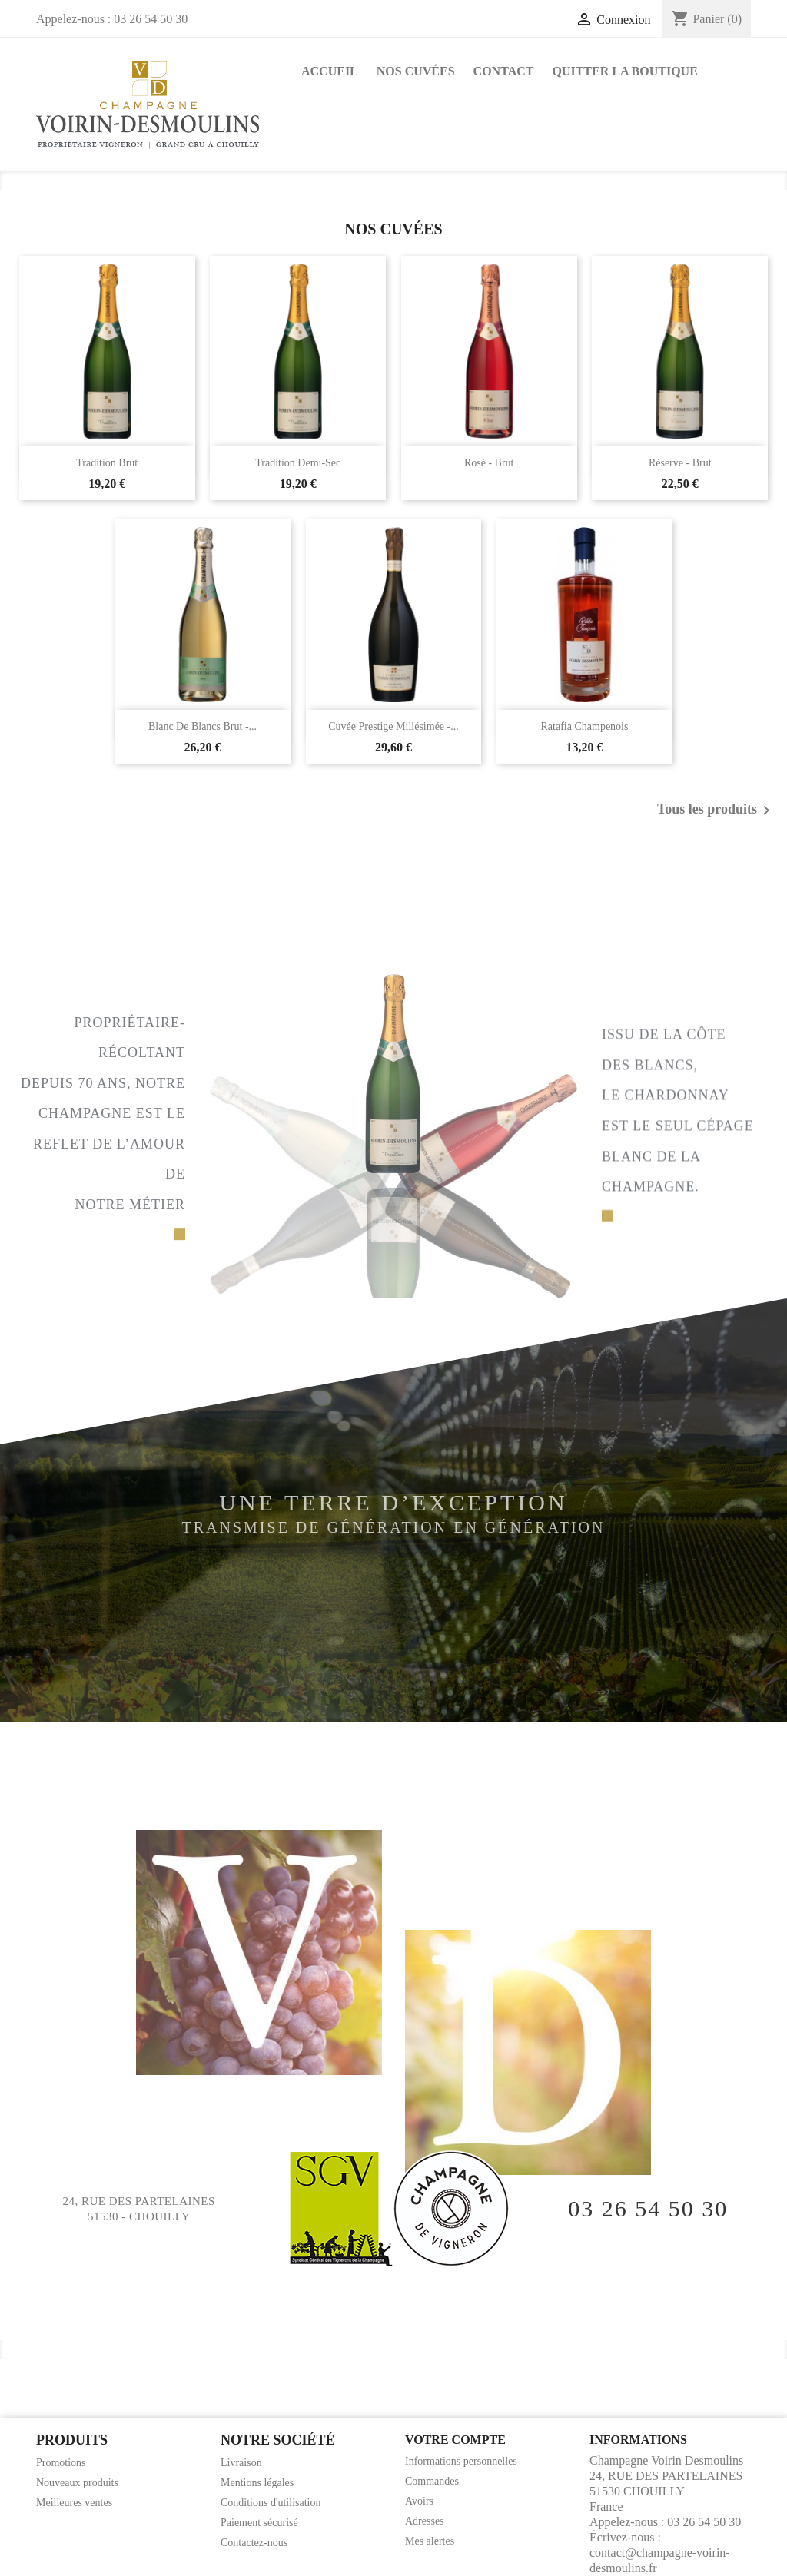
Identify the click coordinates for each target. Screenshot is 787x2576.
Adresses (424, 2521)
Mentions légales (257, 2482)
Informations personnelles (461, 2461)
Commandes (432, 2481)
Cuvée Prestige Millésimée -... (393, 726)
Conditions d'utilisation (270, 2502)
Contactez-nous (254, 2542)
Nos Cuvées (416, 71)
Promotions (61, 2462)
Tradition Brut (107, 463)
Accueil (329, 71)
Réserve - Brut (680, 463)
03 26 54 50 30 (648, 2208)
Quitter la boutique (624, 71)
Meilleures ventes (74, 2502)
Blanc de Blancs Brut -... (202, 726)
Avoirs (419, 2501)
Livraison (241, 2462)
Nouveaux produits (77, 2482)
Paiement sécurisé (259, 2522)
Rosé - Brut (489, 463)
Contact (503, 71)
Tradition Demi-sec (297, 463)
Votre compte (455, 2439)
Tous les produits (716, 810)
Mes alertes (429, 2541)
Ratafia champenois (585, 726)
